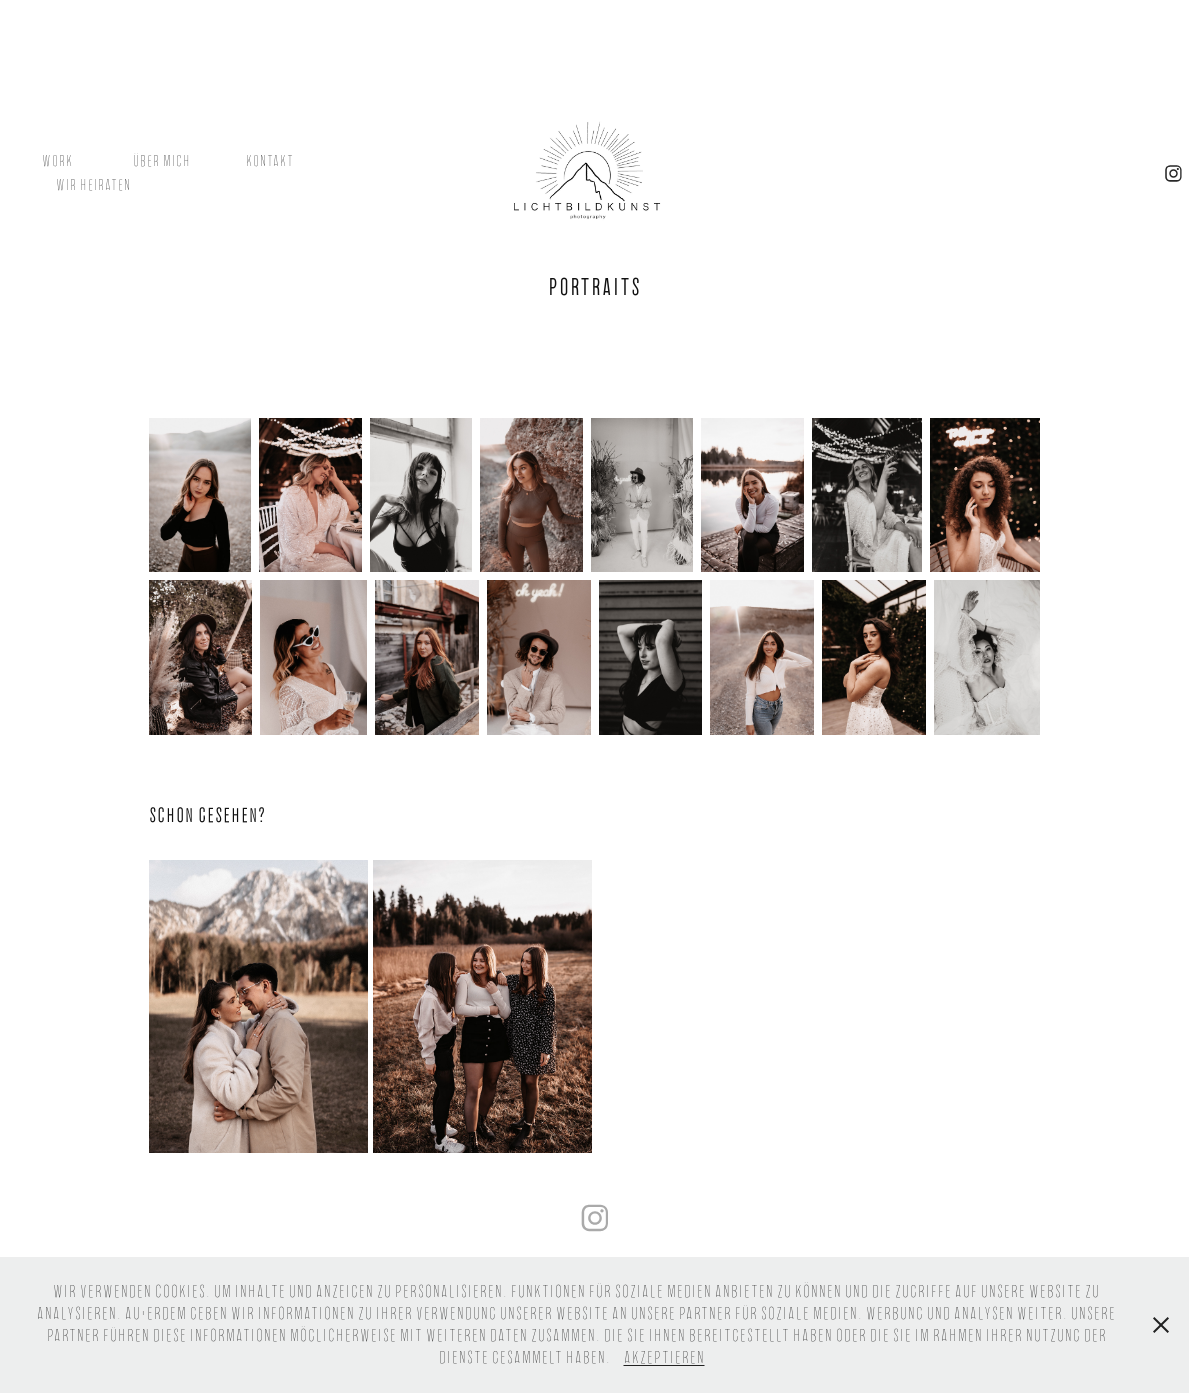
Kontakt (270, 161)
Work (57, 161)
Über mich (162, 161)
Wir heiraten (93, 185)
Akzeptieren (664, 1357)
